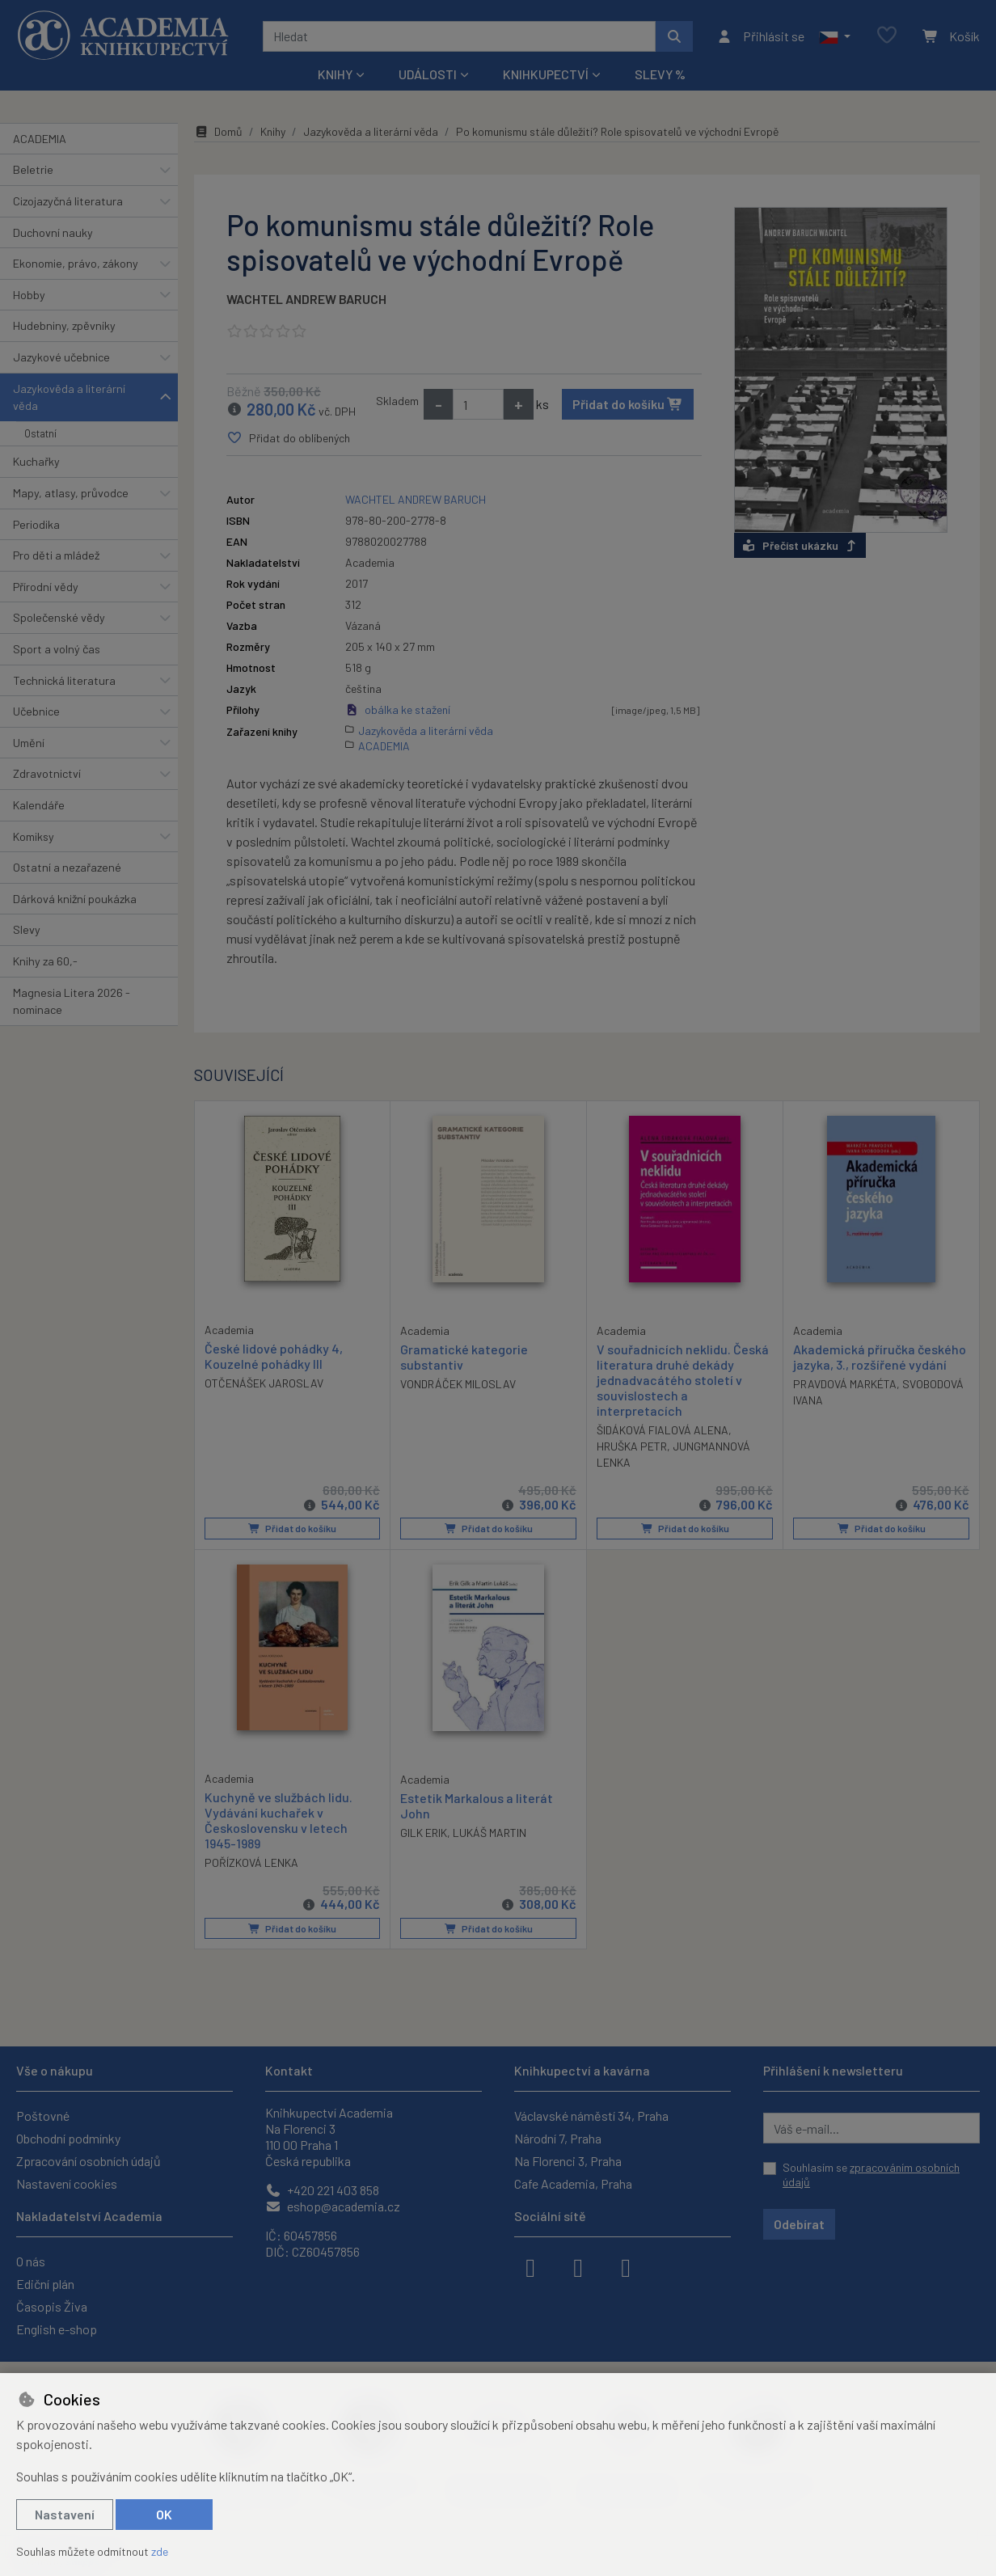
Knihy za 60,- (45, 961)
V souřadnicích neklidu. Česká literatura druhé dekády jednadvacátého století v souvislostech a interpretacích (683, 1379)
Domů (218, 131)
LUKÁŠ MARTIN (489, 1832)
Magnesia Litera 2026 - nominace (71, 1001)
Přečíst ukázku (800, 545)
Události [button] (428, 74)
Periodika (36, 524)
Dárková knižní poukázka (75, 899)
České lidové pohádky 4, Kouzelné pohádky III (274, 1355)
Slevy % (660, 74)
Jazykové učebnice (61, 357)
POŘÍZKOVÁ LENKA (251, 1862)
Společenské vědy (59, 617)
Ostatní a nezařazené (67, 867)
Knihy (272, 131)
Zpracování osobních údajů (88, 2160)
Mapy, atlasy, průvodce (71, 493)
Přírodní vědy (45, 586)
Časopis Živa (51, 2306)
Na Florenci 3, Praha (568, 2160)
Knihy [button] (335, 74)
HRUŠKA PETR (632, 1446)
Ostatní (40, 433)
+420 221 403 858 (322, 2190)
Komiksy (33, 836)
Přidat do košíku (627, 404)
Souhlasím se (871, 2174)
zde (159, 2551)
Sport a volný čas (56, 649)
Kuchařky (36, 461)
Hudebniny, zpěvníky (64, 325)
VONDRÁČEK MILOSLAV (458, 1384)
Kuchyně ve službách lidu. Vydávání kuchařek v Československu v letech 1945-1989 (278, 1819)
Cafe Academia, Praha (573, 2183)
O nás (30, 2261)
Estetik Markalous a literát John (476, 1804)
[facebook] (530, 2266)
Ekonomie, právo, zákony (75, 263)
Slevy (26, 929)
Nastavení (65, 2514)
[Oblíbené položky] (887, 36)
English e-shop (56, 2329)
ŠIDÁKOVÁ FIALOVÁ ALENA (662, 1430)
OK (164, 2514)
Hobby (29, 295)
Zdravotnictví (47, 773)
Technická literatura (64, 680)
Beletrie (33, 169)
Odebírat (799, 2224)
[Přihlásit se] (760, 36)
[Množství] (478, 404)
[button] (834, 36)
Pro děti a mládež (56, 555)
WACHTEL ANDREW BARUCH (306, 298)
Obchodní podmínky (68, 2138)
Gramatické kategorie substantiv (464, 1356)
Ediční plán (45, 2283)
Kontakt (289, 2070)
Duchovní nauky (53, 232)
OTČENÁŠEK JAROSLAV (264, 1383)
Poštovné (43, 2115)
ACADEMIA (39, 139)
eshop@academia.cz (332, 2206)
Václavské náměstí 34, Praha (591, 2115)
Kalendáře (39, 805)
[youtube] (626, 2266)
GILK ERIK (423, 1832)
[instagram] (578, 2266)
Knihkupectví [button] (546, 74)
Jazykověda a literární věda (69, 397)
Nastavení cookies (66, 2183)
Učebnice (36, 711)
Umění (28, 743)
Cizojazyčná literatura (68, 201)
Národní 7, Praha (557, 2138)
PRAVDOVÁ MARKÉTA (845, 1384)
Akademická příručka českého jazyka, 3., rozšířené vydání (879, 1356)
